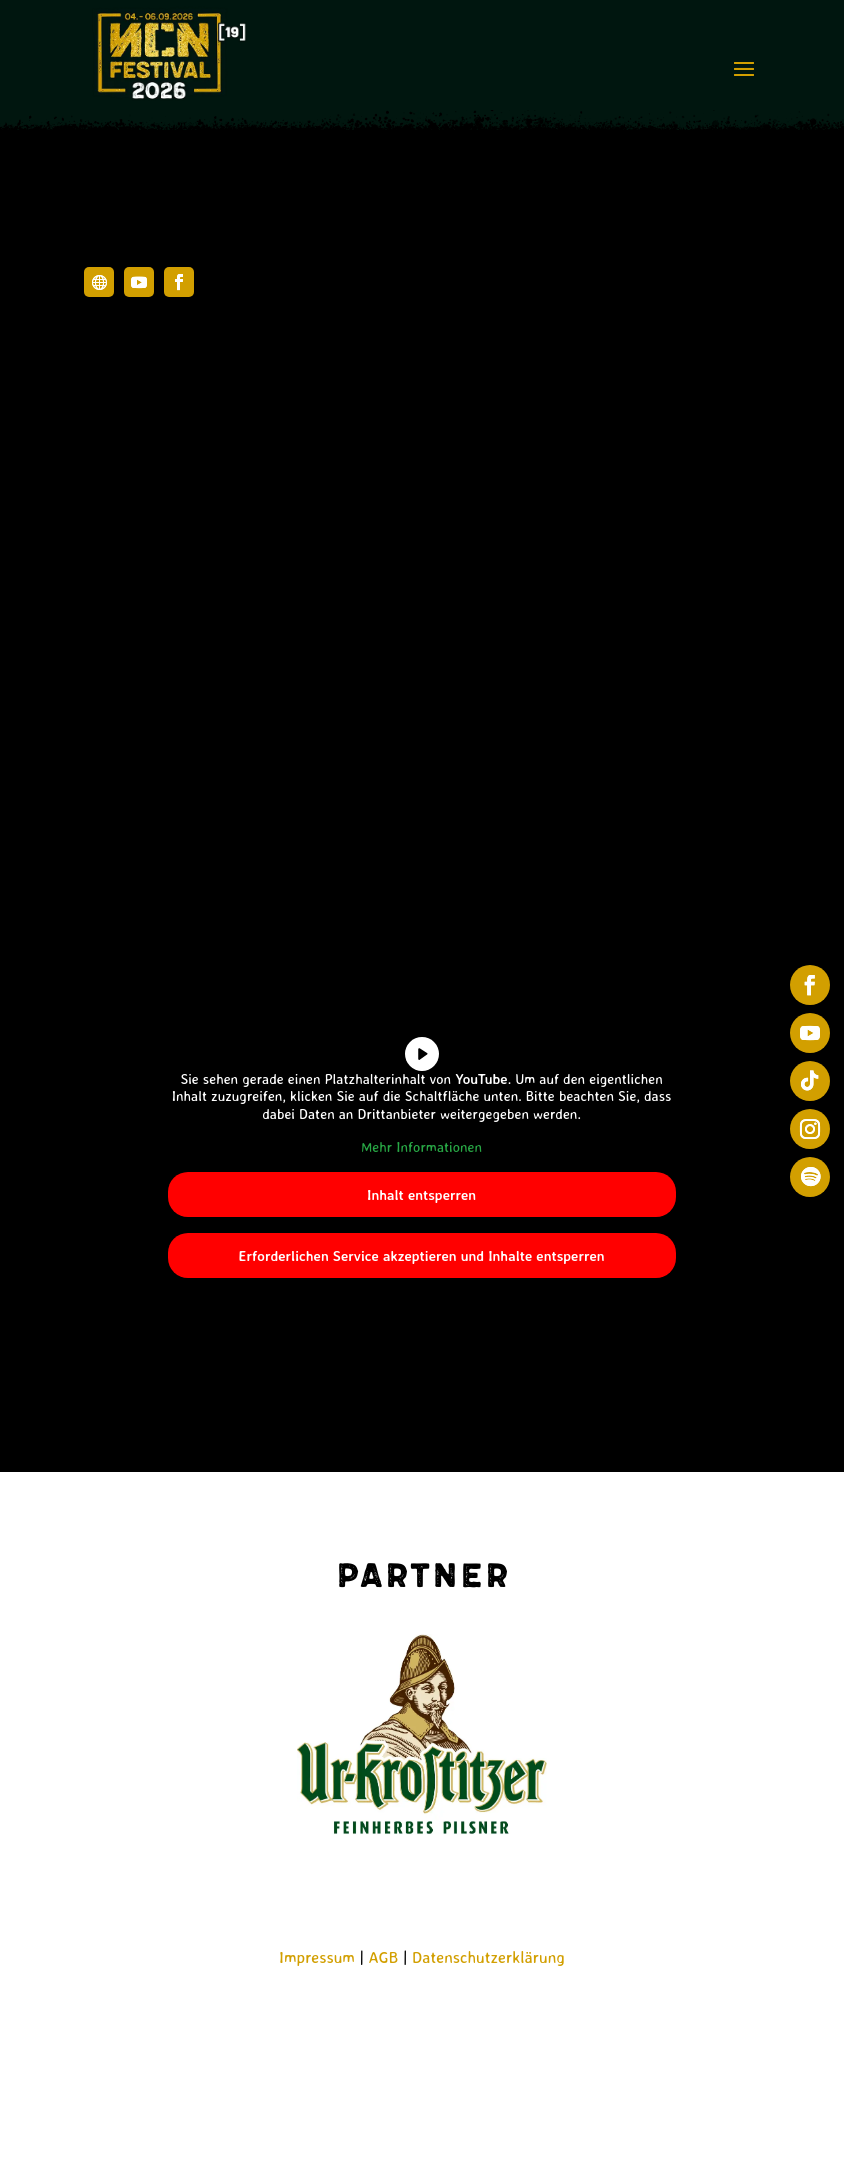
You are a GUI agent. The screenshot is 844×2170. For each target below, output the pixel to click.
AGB (384, 1957)
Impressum (317, 1957)
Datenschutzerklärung (488, 1957)
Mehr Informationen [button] (421, 1146)
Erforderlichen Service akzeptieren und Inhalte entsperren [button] (422, 1255)
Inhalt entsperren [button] (421, 1194)
